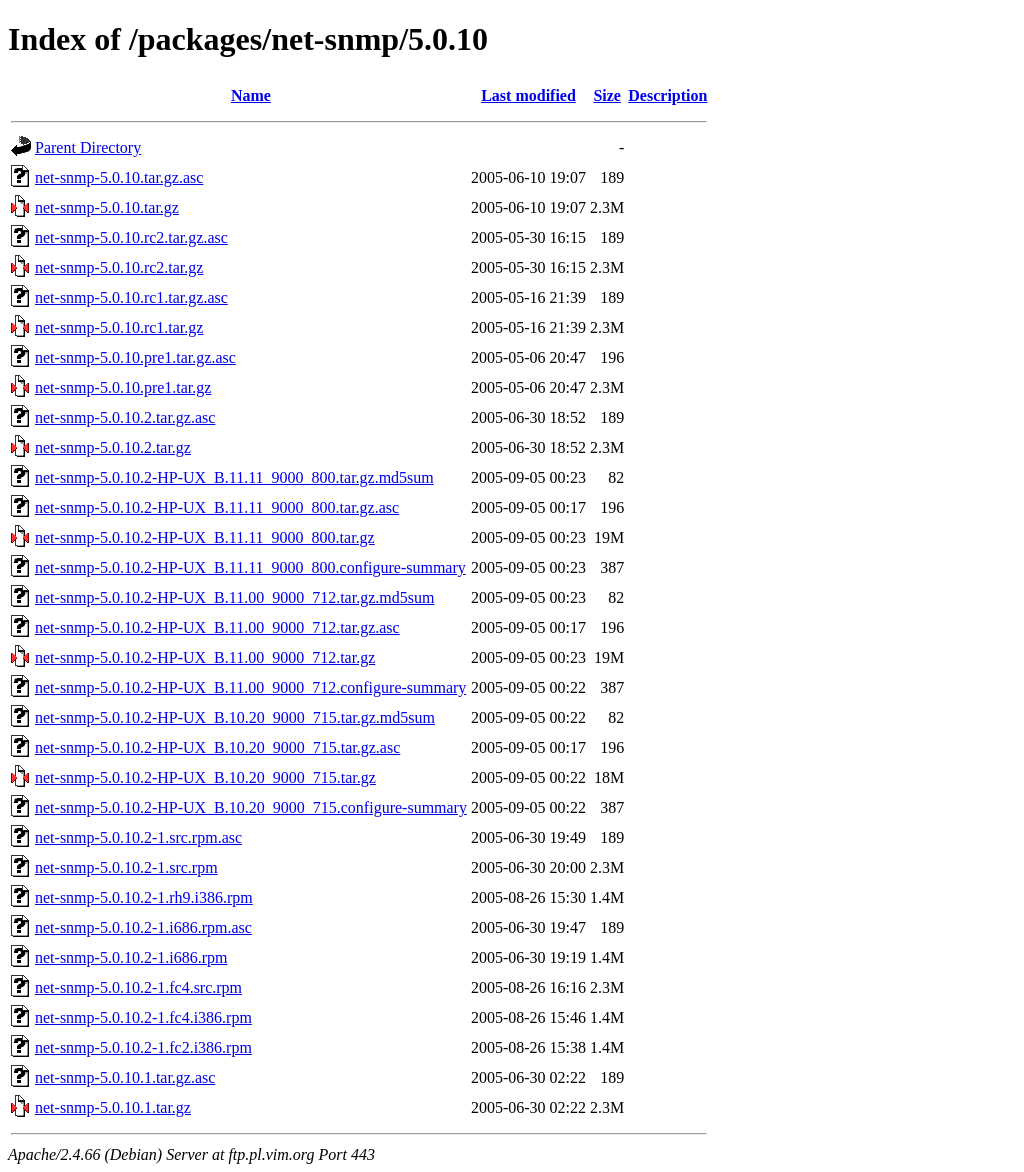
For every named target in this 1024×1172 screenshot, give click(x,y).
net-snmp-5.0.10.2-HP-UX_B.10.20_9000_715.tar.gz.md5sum (235, 717)
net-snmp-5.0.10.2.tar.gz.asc (125, 417)
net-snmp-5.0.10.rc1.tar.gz (119, 327)
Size (607, 95)
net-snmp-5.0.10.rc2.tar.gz (119, 267)
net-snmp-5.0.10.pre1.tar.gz (123, 387)
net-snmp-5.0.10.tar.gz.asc (119, 177)
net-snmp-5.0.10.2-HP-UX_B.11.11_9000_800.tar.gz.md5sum (234, 477)
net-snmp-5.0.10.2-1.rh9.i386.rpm (144, 897)
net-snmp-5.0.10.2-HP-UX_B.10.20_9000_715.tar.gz (205, 777)
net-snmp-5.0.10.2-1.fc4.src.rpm (138, 987)
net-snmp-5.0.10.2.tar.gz (113, 447)
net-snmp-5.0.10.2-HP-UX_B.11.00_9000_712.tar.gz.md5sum (234, 597)
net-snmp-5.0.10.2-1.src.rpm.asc (138, 837)
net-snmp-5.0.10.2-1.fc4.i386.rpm (143, 1017)
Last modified (528, 95)
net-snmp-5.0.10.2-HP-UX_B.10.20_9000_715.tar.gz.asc (217, 747)
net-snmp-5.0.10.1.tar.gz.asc (125, 1077)
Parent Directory (88, 147)
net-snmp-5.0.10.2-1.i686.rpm (131, 957)
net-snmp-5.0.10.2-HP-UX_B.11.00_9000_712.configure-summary (250, 687)
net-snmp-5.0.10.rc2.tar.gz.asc (131, 237)
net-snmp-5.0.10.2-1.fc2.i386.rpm (143, 1047)
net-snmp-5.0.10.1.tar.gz (113, 1107)
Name (251, 95)
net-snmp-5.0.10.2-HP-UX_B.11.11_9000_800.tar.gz (205, 537)
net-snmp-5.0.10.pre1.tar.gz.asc (135, 357)
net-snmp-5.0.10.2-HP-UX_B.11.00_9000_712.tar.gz (205, 657)
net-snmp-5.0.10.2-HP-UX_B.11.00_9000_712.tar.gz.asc (217, 627)
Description (667, 95)
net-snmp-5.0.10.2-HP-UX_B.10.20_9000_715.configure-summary (251, 807)
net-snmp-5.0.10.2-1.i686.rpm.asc (143, 927)
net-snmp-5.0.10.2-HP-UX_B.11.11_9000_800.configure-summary (250, 567)
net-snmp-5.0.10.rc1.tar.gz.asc (131, 297)
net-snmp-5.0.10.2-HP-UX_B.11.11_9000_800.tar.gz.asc (217, 507)
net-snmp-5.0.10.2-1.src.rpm (126, 867)
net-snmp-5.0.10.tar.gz (107, 207)
